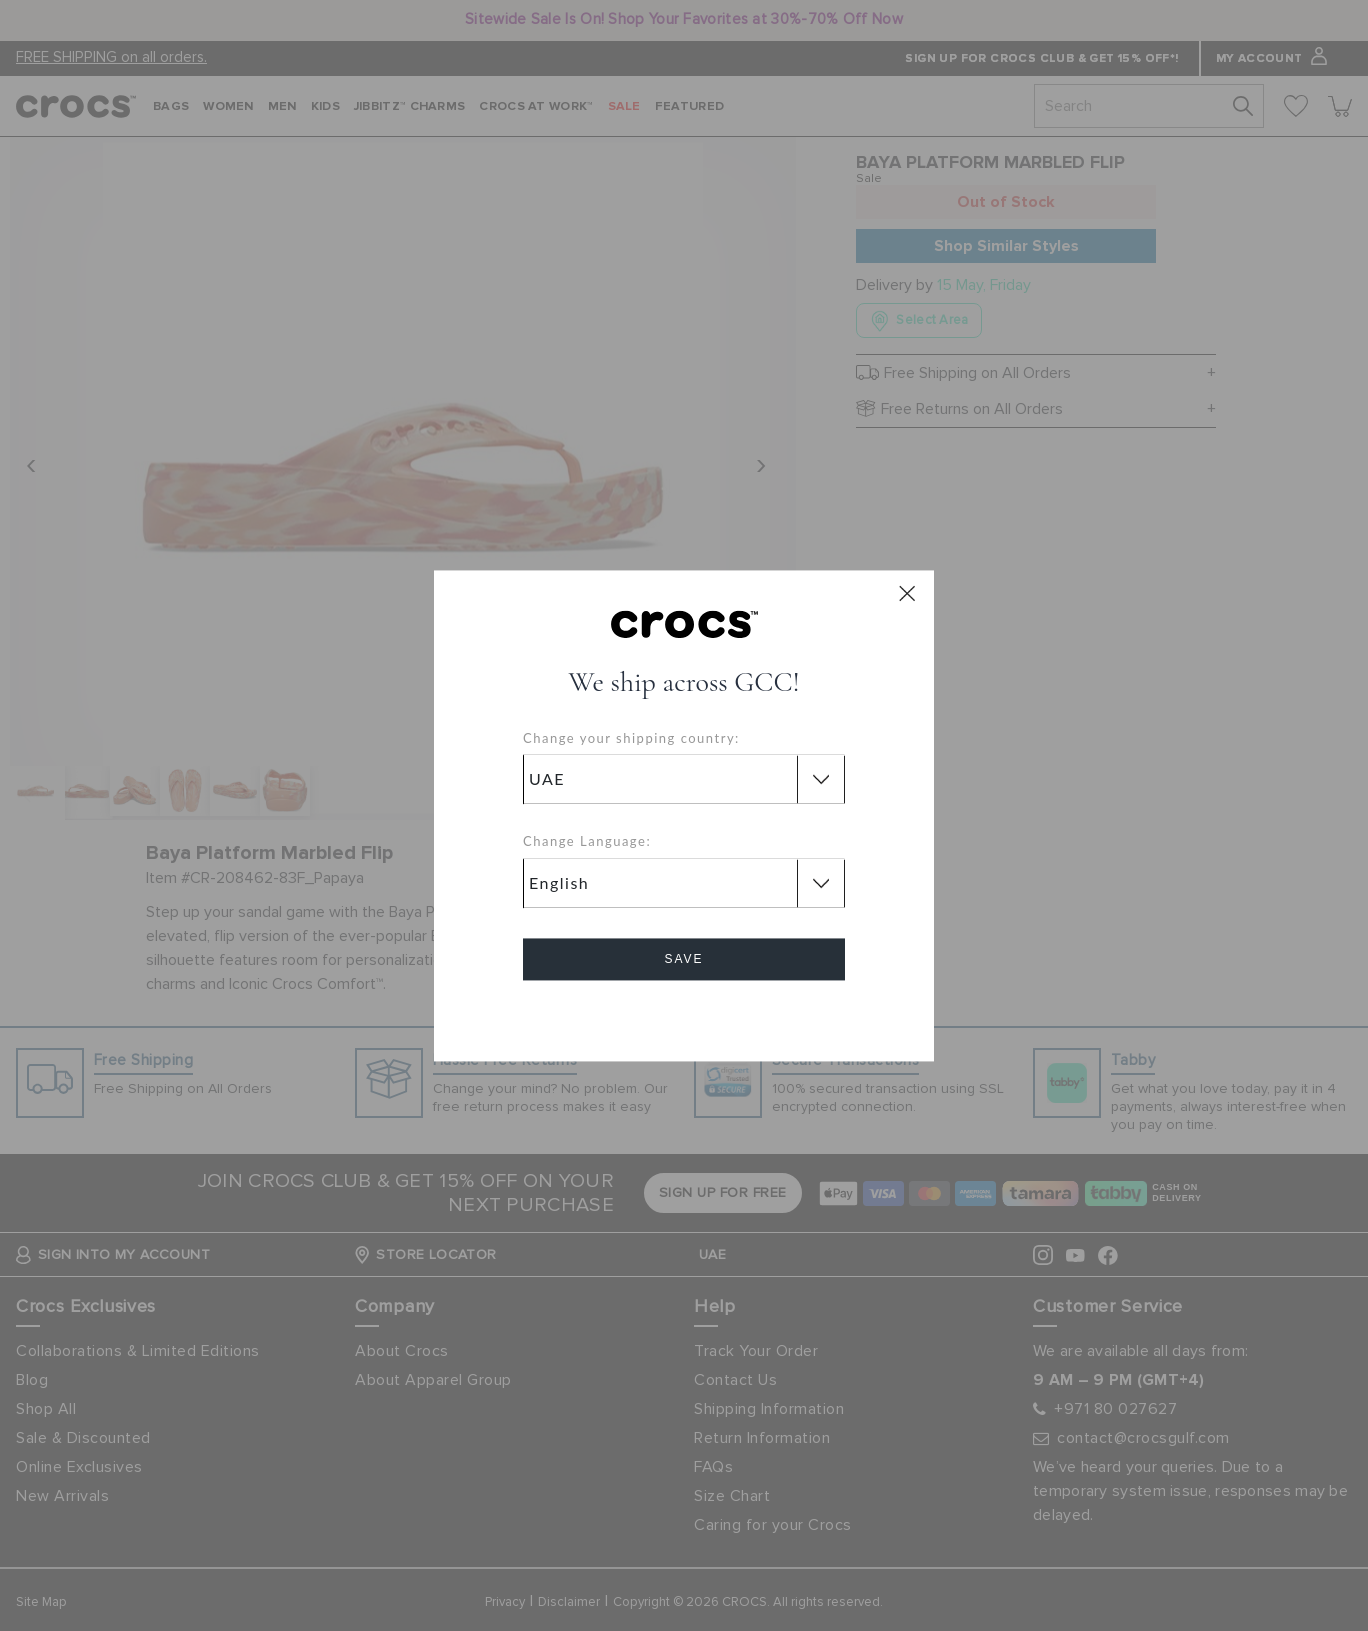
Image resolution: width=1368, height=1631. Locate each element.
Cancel (684, 1015)
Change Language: (587, 842)
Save (683, 959)
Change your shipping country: (631, 738)
